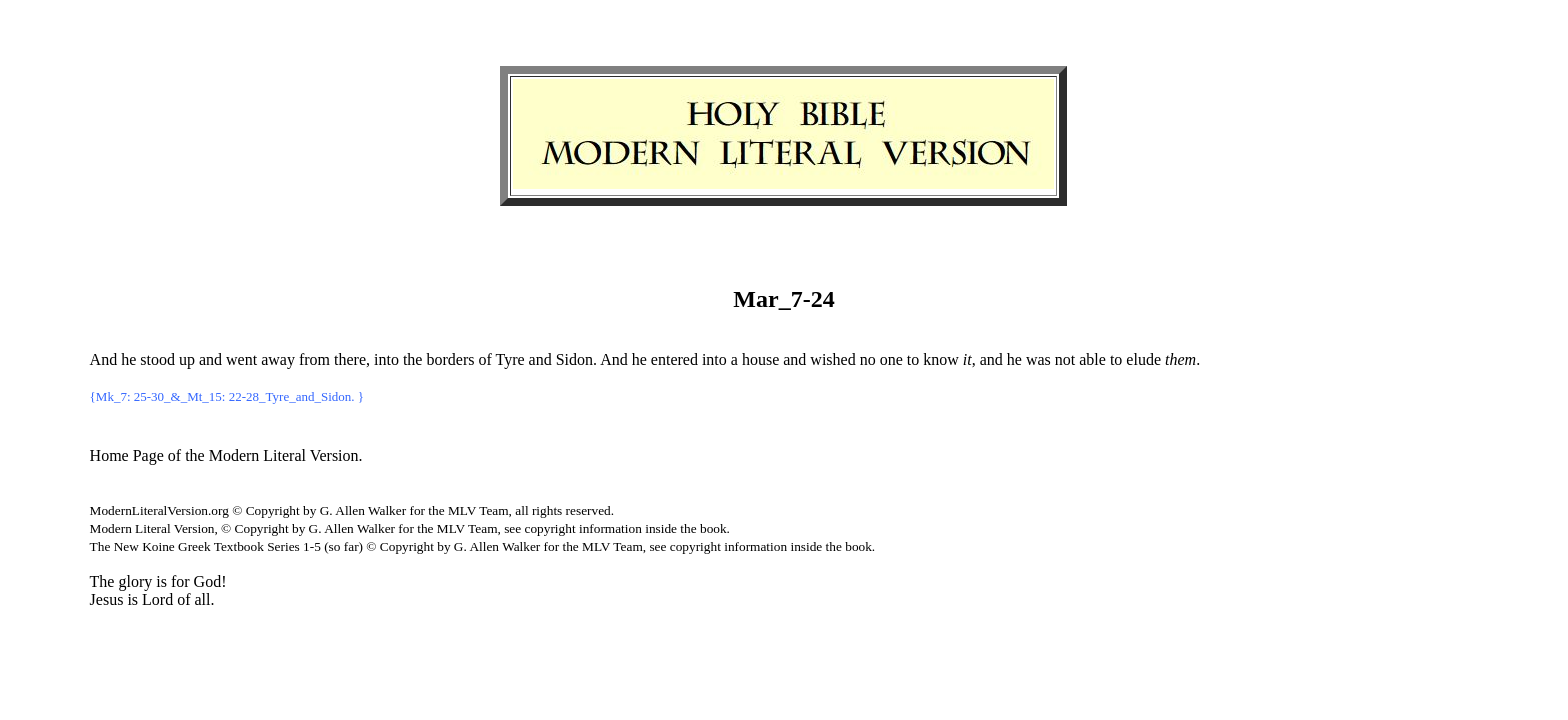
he (128, 359)
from (314, 359)
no (868, 359)
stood (157, 359)
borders (450, 359)
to (913, 359)
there (350, 359)
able (1092, 359)
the (413, 359)
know (941, 359)
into (386, 359)
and (210, 359)
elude (1143, 359)
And (104, 359)
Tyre (509, 359)
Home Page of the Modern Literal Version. (226, 455)
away (278, 359)
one (891, 359)
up (187, 359)
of (484, 359)
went (241, 359)
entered (674, 359)
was (1038, 359)
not (1065, 359)
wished (832, 359)
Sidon (574, 359)
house (760, 359)
